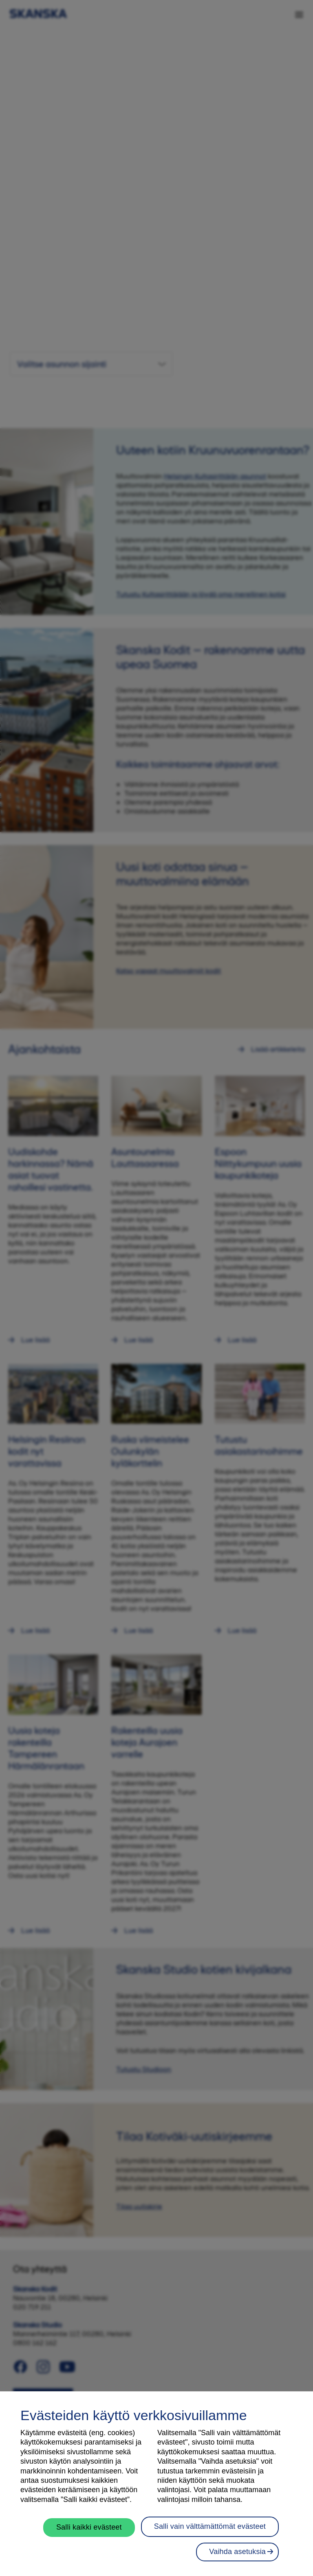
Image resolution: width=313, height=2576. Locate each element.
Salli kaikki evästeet (89, 2527)
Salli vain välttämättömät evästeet (210, 2526)
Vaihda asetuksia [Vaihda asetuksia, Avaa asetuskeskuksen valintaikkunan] (237, 2552)
